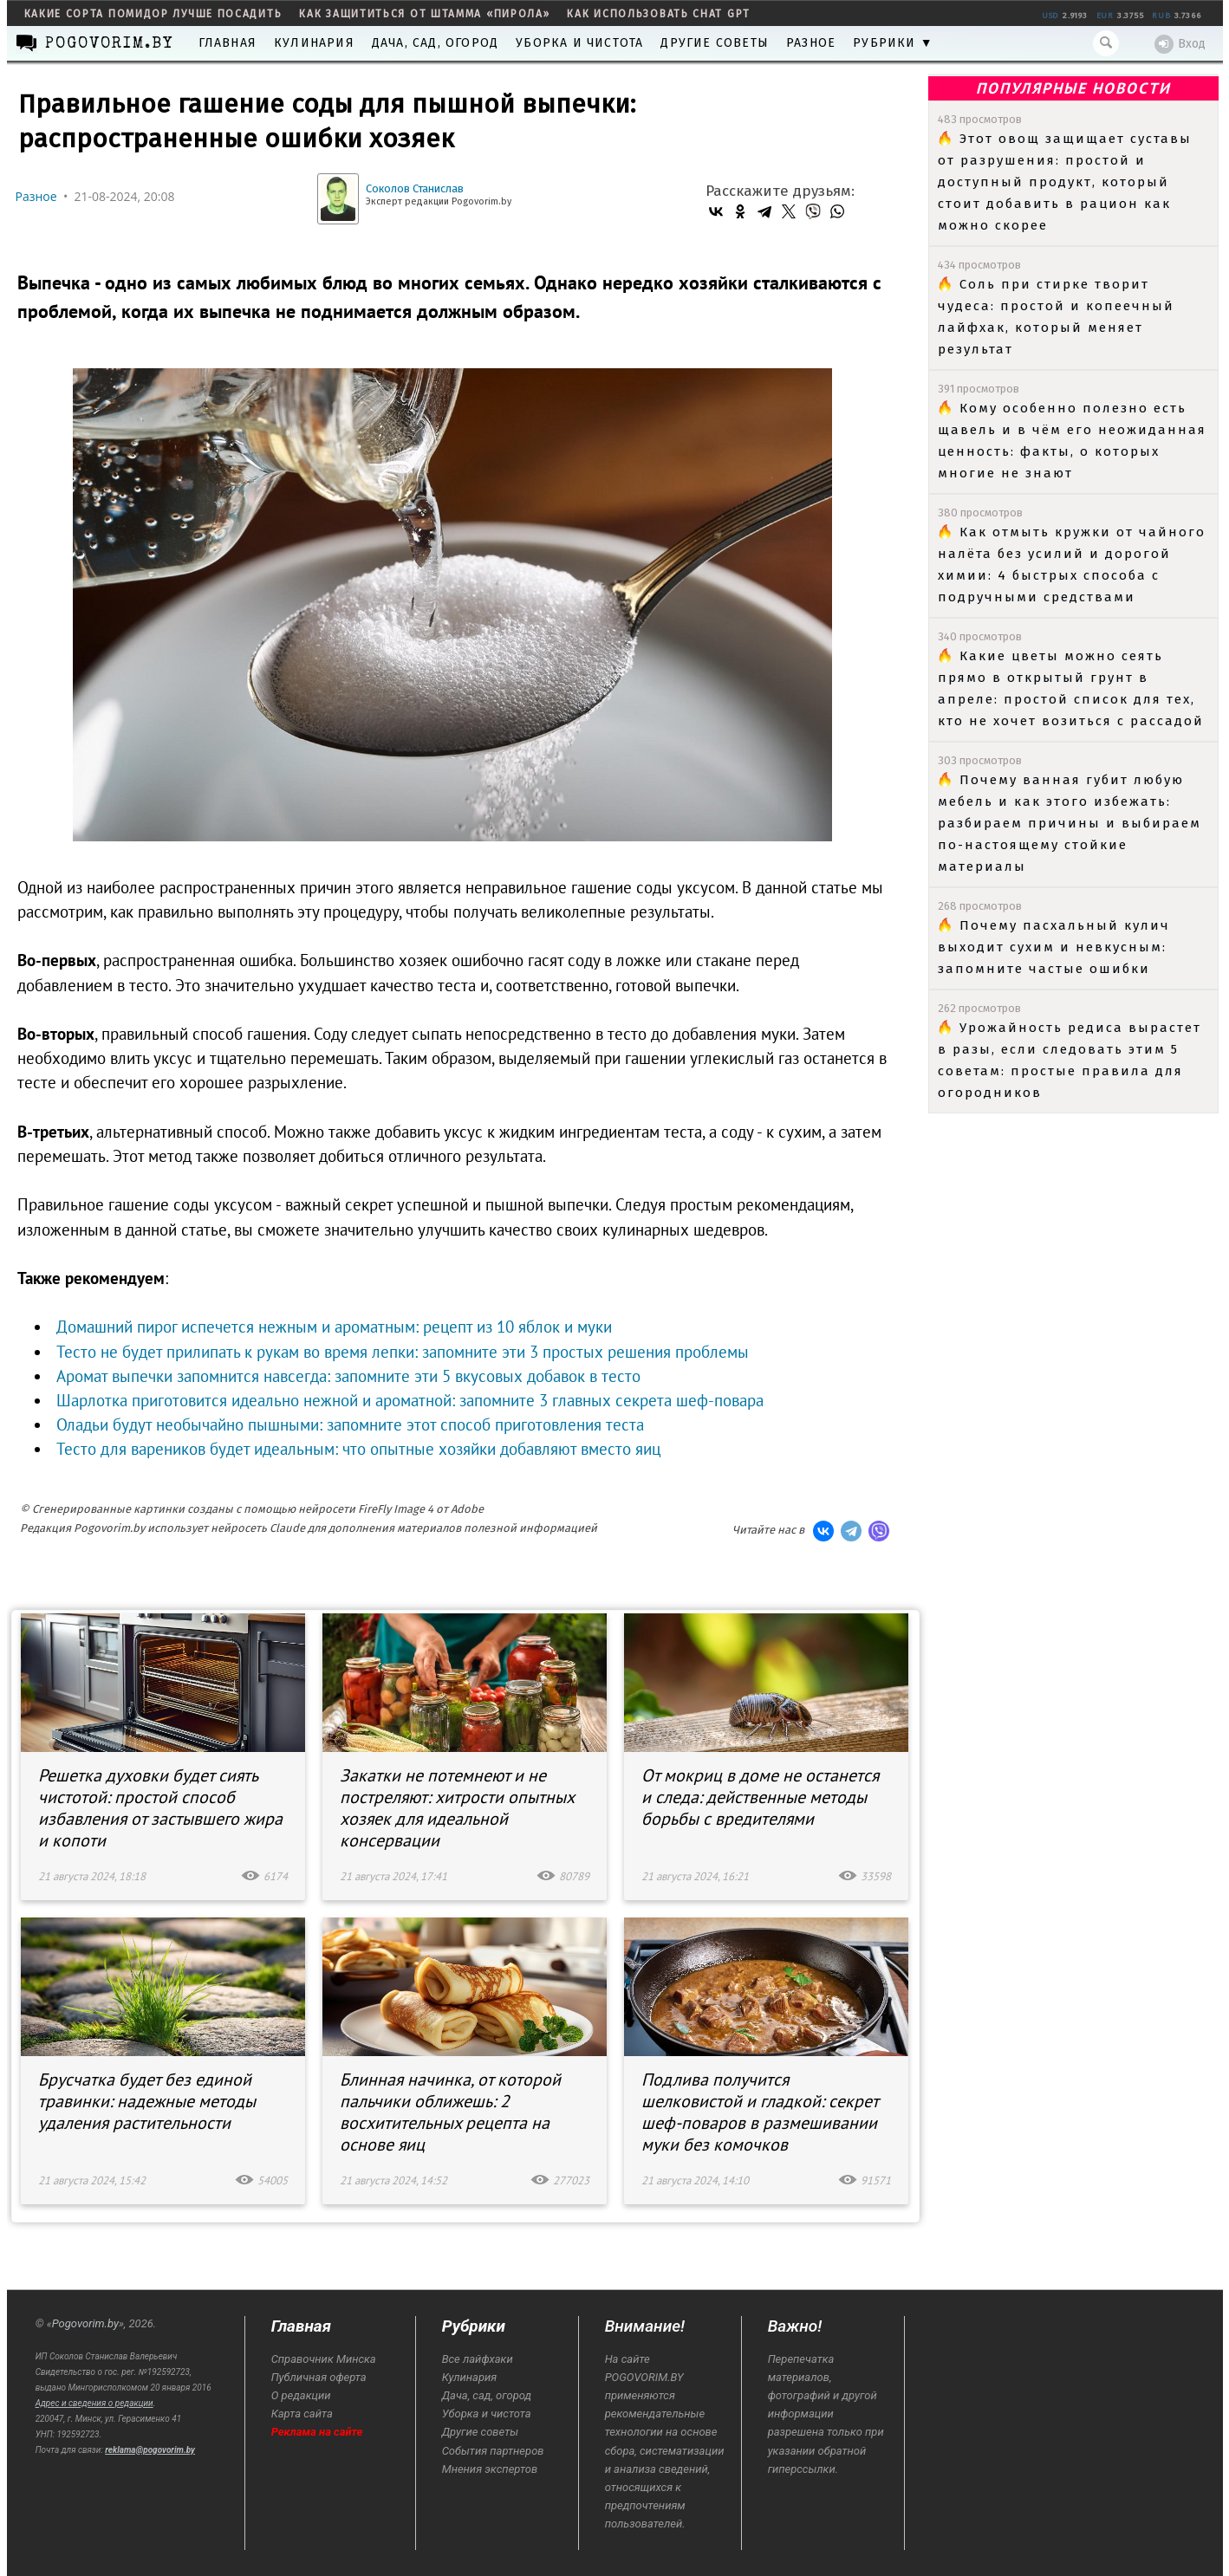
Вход (1180, 44)
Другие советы (714, 43)
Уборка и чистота (579, 43)
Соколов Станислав (415, 188)
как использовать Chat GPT (659, 14)
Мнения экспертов (489, 2468)
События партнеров (493, 2450)
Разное (811, 43)
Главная (227, 43)
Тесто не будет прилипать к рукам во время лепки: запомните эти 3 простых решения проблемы (402, 1351)
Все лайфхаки (477, 2358)
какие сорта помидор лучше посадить (153, 14)
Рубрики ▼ (893, 43)
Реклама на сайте (317, 2431)
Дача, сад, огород (435, 43)
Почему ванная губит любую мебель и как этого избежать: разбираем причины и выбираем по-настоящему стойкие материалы (1069, 823)
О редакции (301, 2395)
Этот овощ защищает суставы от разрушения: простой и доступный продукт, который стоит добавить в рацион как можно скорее (1065, 182)
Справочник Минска (323, 2358)
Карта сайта (302, 2413)
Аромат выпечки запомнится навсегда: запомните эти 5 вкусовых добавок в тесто (348, 1376)
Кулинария (314, 43)
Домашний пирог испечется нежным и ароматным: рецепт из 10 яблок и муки (334, 1326)
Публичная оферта (319, 2377)
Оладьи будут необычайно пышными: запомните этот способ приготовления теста (350, 1424)
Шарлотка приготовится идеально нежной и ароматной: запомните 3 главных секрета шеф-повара (410, 1400)
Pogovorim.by (85, 2323)
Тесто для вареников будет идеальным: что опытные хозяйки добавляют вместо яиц (358, 1448)
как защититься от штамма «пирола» (424, 14)
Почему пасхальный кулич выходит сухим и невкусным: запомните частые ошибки (1054, 947)
